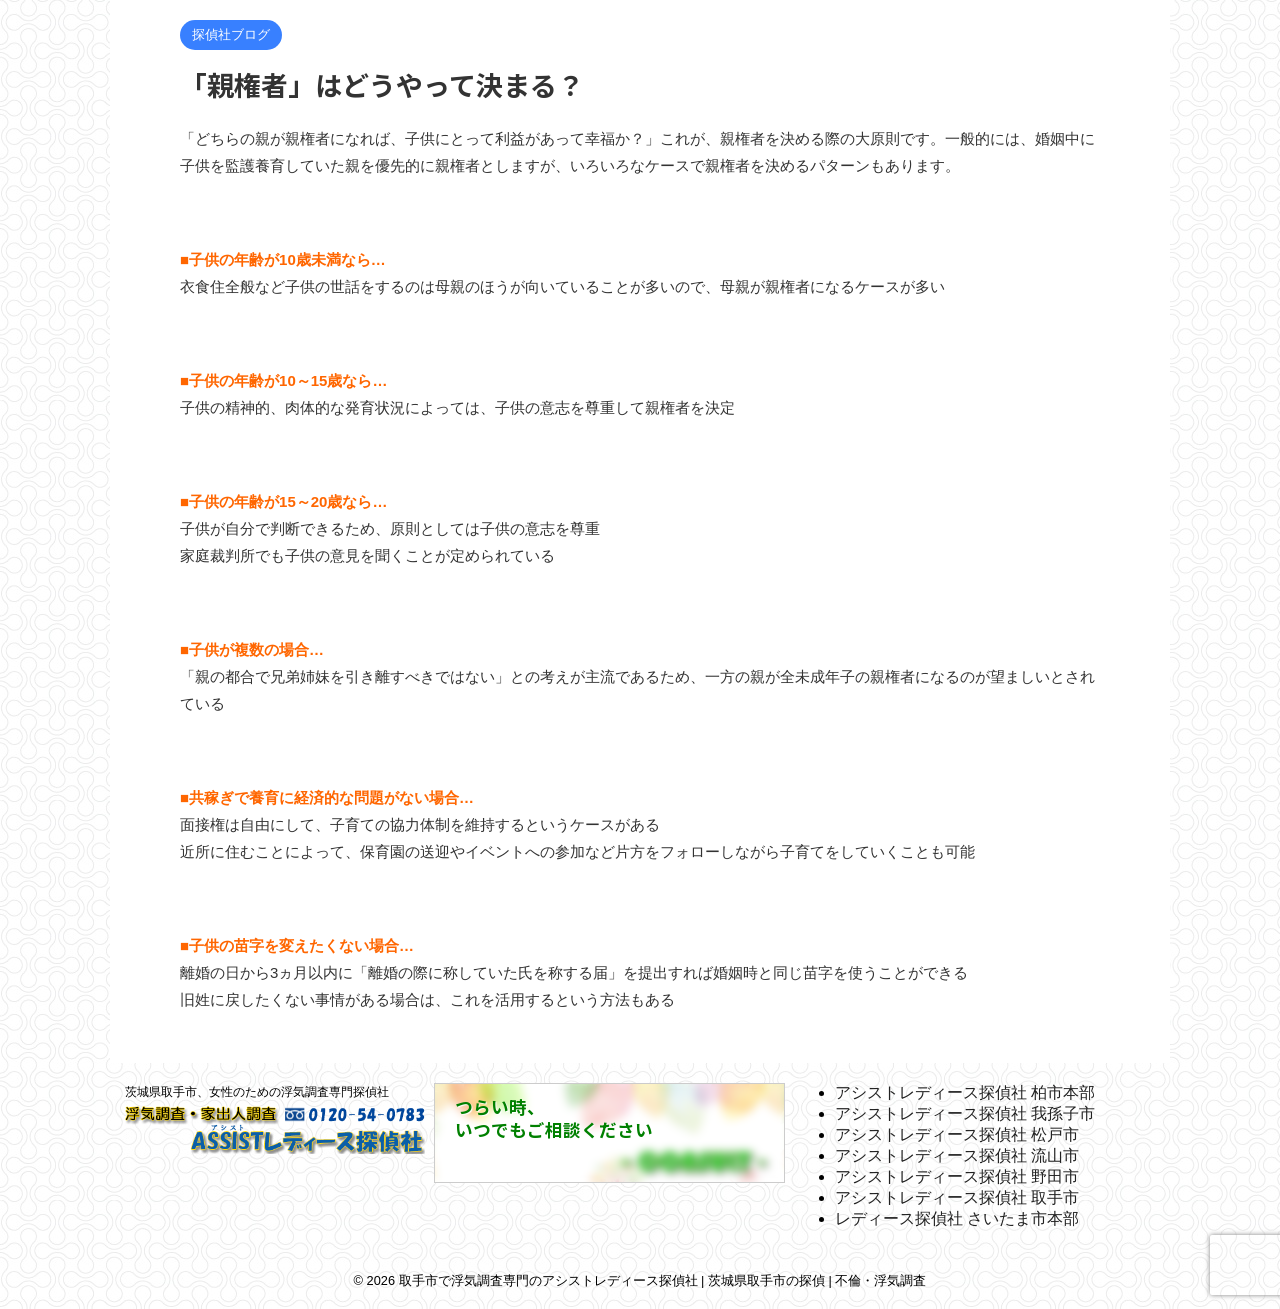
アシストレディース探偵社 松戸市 (957, 1134)
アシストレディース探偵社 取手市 (957, 1197)
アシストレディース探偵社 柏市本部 (965, 1092)
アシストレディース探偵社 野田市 (957, 1176)
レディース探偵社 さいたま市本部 (957, 1218)
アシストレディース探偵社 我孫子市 (965, 1113)
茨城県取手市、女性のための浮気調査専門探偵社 (257, 1092)
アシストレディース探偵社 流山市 (957, 1155)
